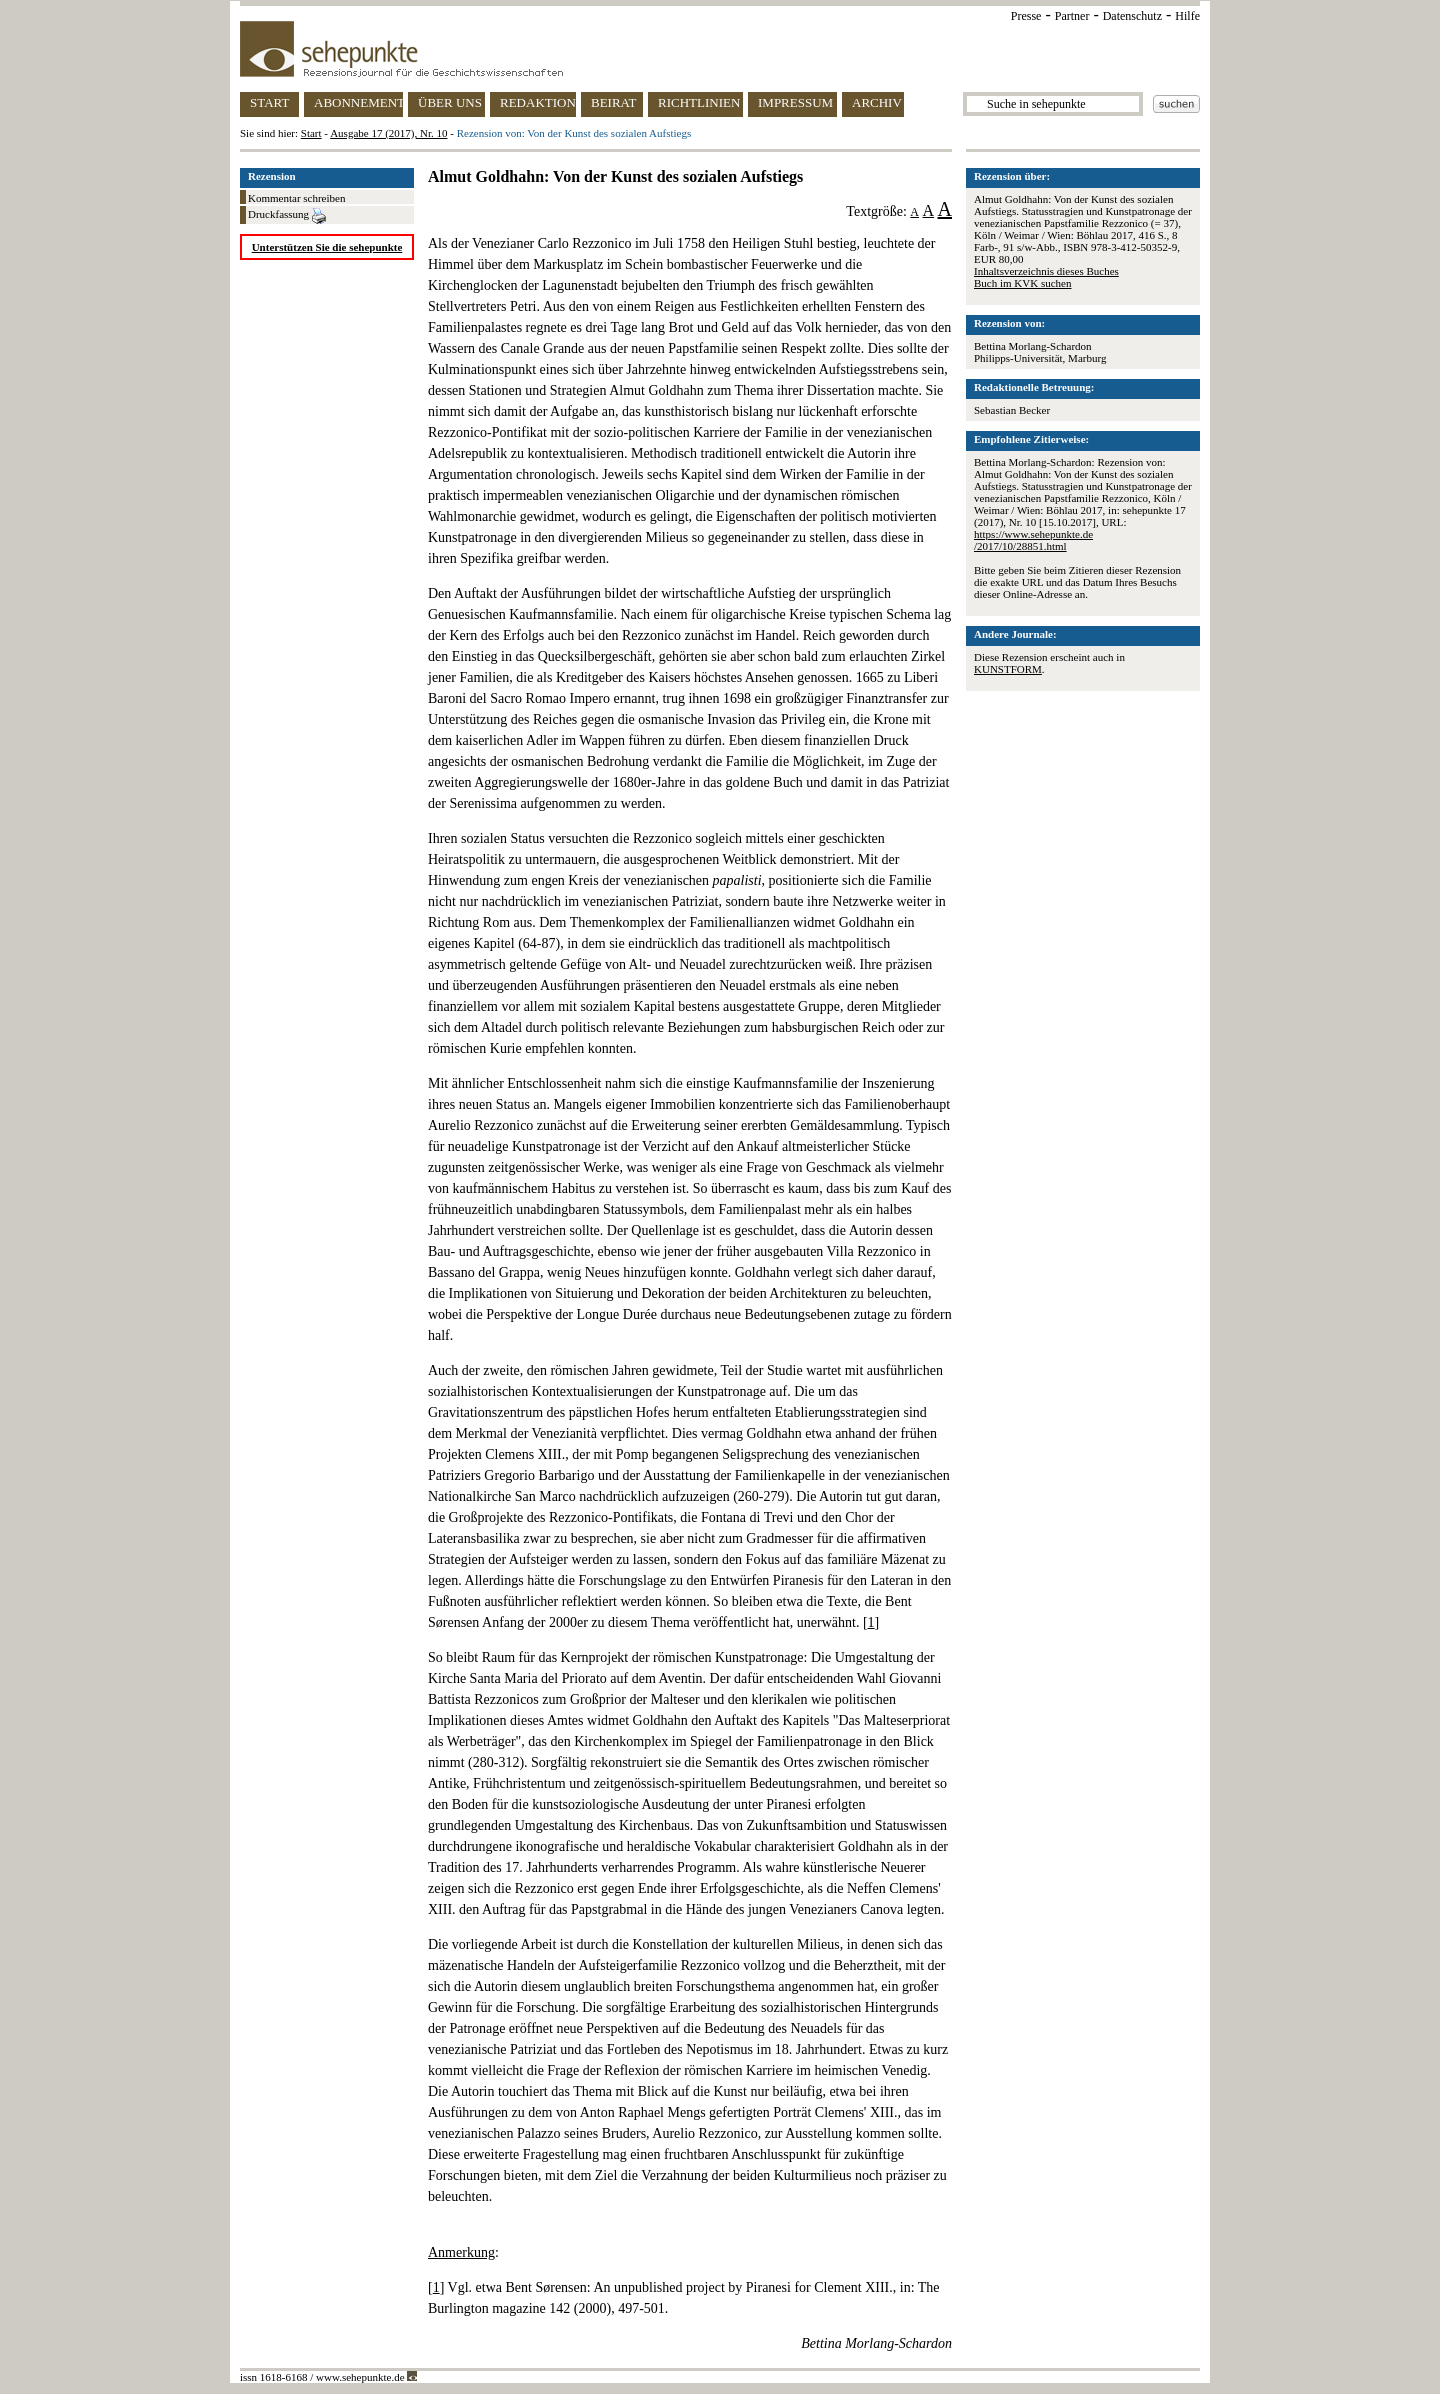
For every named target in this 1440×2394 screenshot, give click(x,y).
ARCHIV (877, 102)
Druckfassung (287, 216)
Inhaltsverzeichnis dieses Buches (1046, 271)
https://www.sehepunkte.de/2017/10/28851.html (1033, 540)
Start (311, 133)
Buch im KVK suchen (1022, 283)
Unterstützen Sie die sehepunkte (327, 247)
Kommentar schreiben (296, 198)
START (269, 102)
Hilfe (1187, 16)
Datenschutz (1132, 16)
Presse (1026, 16)
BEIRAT (614, 102)
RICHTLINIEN (699, 102)
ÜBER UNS (450, 102)
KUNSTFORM (1008, 669)
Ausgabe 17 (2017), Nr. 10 (388, 133)
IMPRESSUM (795, 102)
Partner (1072, 16)
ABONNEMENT (358, 102)
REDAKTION (538, 102)
